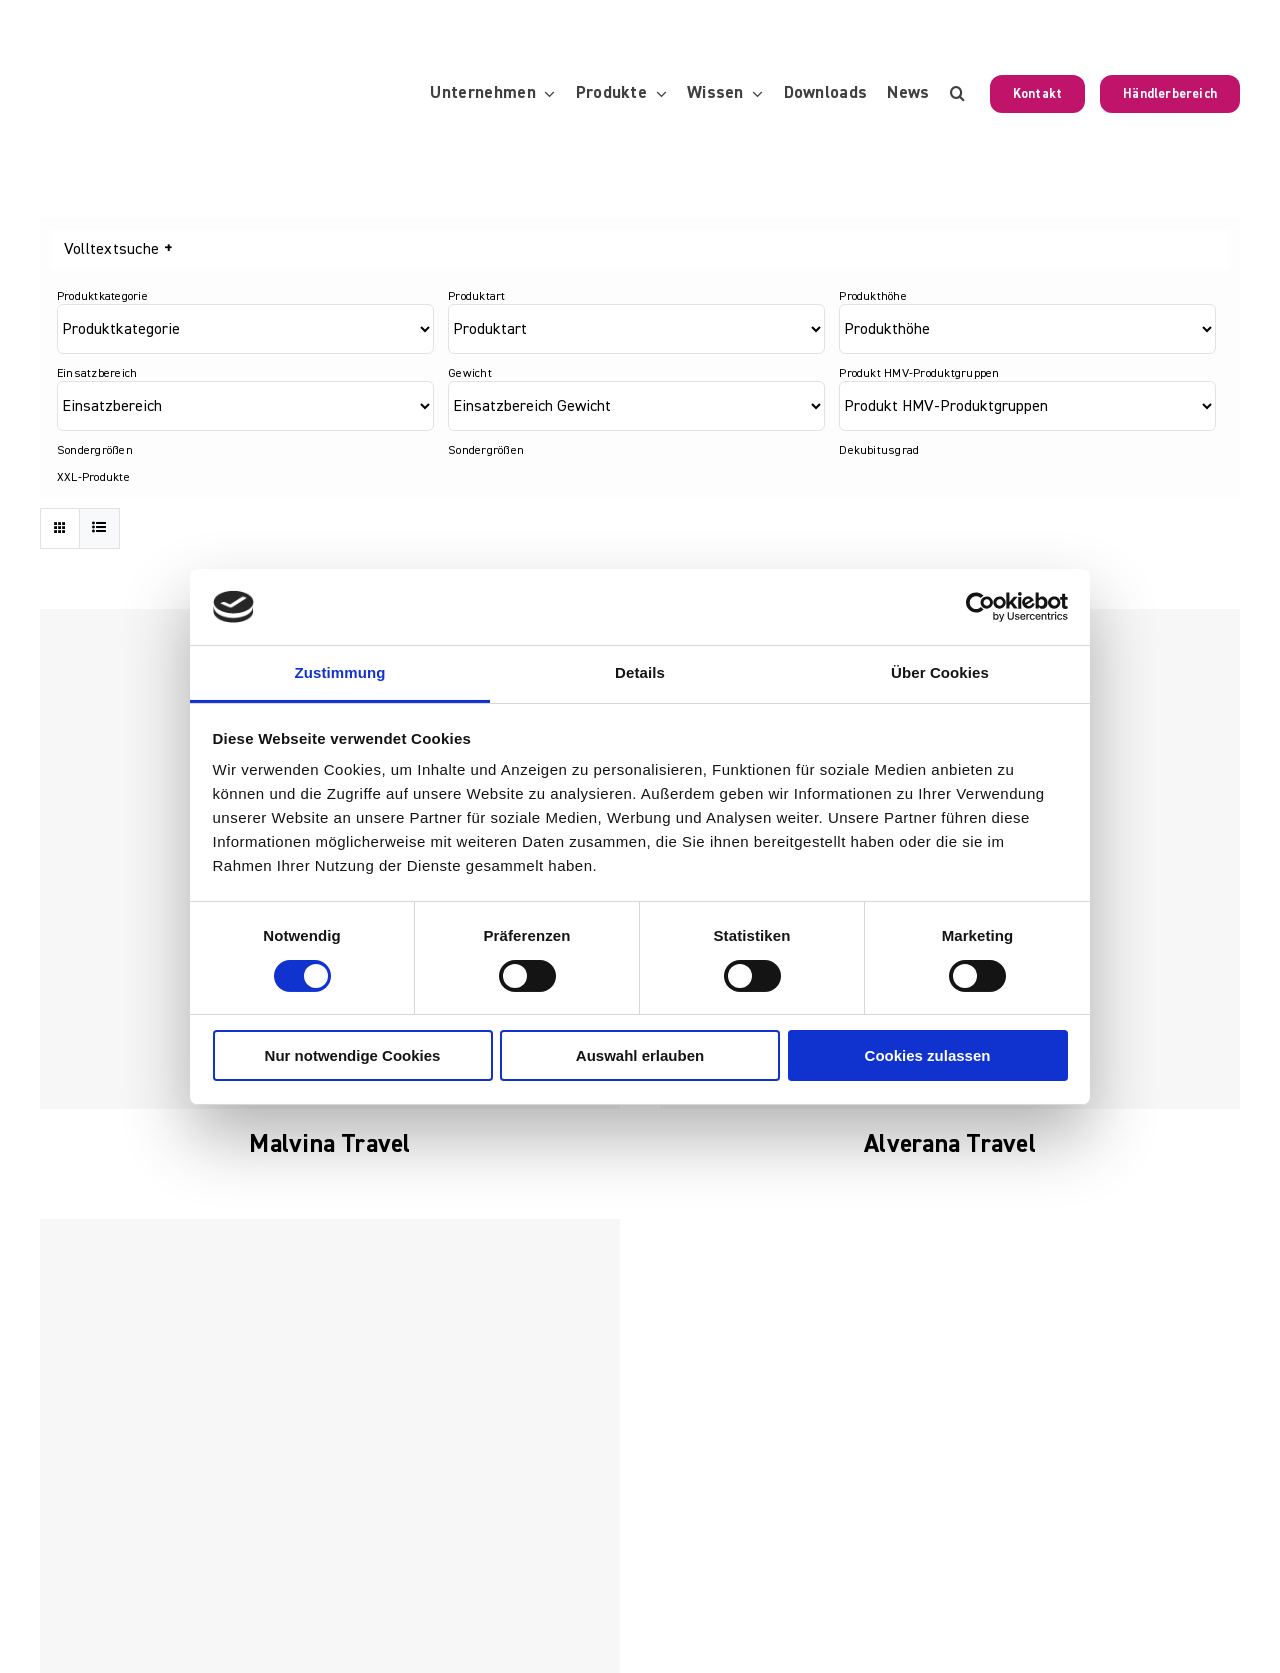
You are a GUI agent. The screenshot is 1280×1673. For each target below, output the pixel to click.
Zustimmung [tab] (340, 672)
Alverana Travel (950, 1144)
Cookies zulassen (928, 1055)
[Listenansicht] (99, 528)
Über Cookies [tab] (940, 672)
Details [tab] (640, 672)
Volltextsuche (118, 249)
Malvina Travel (329, 1144)
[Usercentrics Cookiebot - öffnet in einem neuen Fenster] (980, 607)
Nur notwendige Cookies (353, 1055)
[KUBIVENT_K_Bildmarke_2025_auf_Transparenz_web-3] (177, 33)
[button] (957, 94)
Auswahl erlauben (640, 1055)
